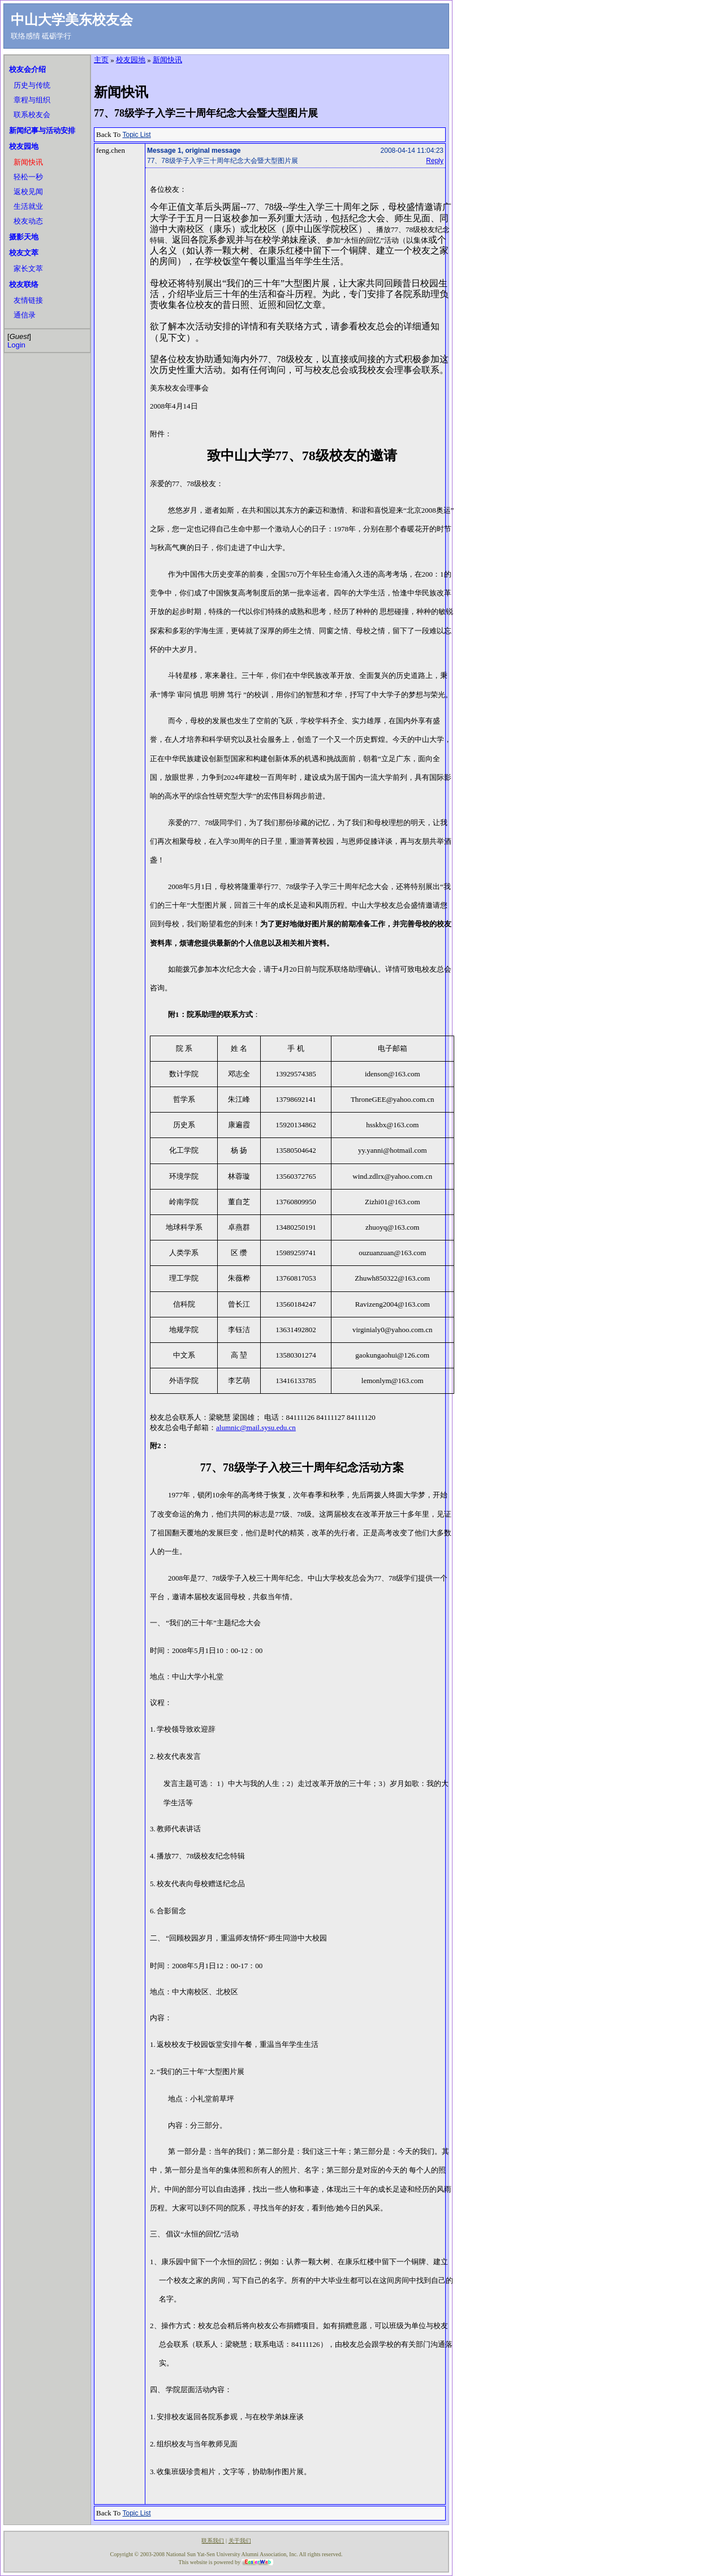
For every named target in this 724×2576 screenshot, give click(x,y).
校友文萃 (23, 252)
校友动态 (28, 221)
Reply (434, 161)
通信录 (25, 315)
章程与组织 (32, 100)
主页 (101, 59)
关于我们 (240, 2541)
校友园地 (23, 146)
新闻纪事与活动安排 (42, 130)
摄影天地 (23, 237)
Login (16, 345)
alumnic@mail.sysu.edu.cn (256, 1427)
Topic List (137, 135)
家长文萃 (28, 268)
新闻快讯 (28, 162)
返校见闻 (28, 191)
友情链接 (28, 300)
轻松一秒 (28, 177)
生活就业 (28, 206)
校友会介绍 (27, 69)
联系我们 (212, 2541)
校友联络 (23, 284)
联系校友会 (32, 114)
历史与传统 (32, 85)
